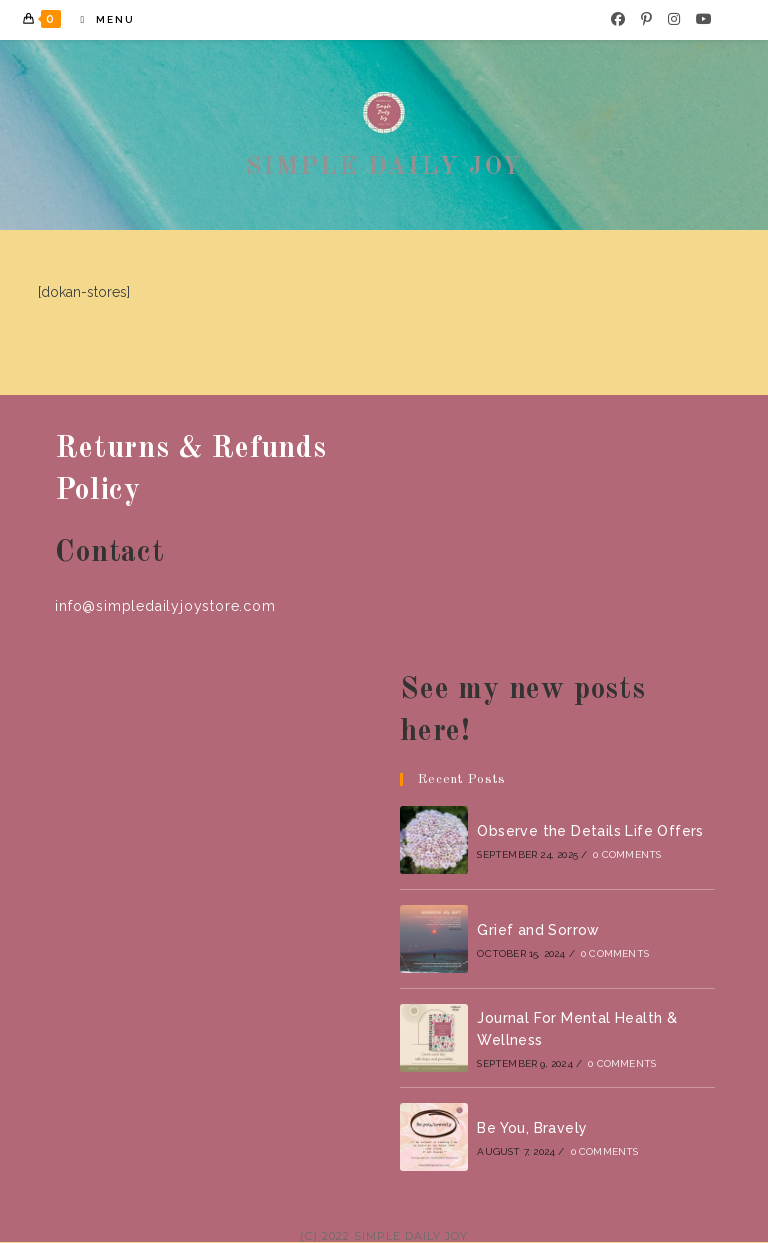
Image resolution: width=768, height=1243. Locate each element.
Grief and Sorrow (538, 930)
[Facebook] (618, 19)
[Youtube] (704, 19)
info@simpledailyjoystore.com (165, 606)
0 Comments (627, 854)
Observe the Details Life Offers (590, 831)
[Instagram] (674, 19)
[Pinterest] (646, 19)
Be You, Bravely (532, 1128)
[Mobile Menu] (100, 19)
